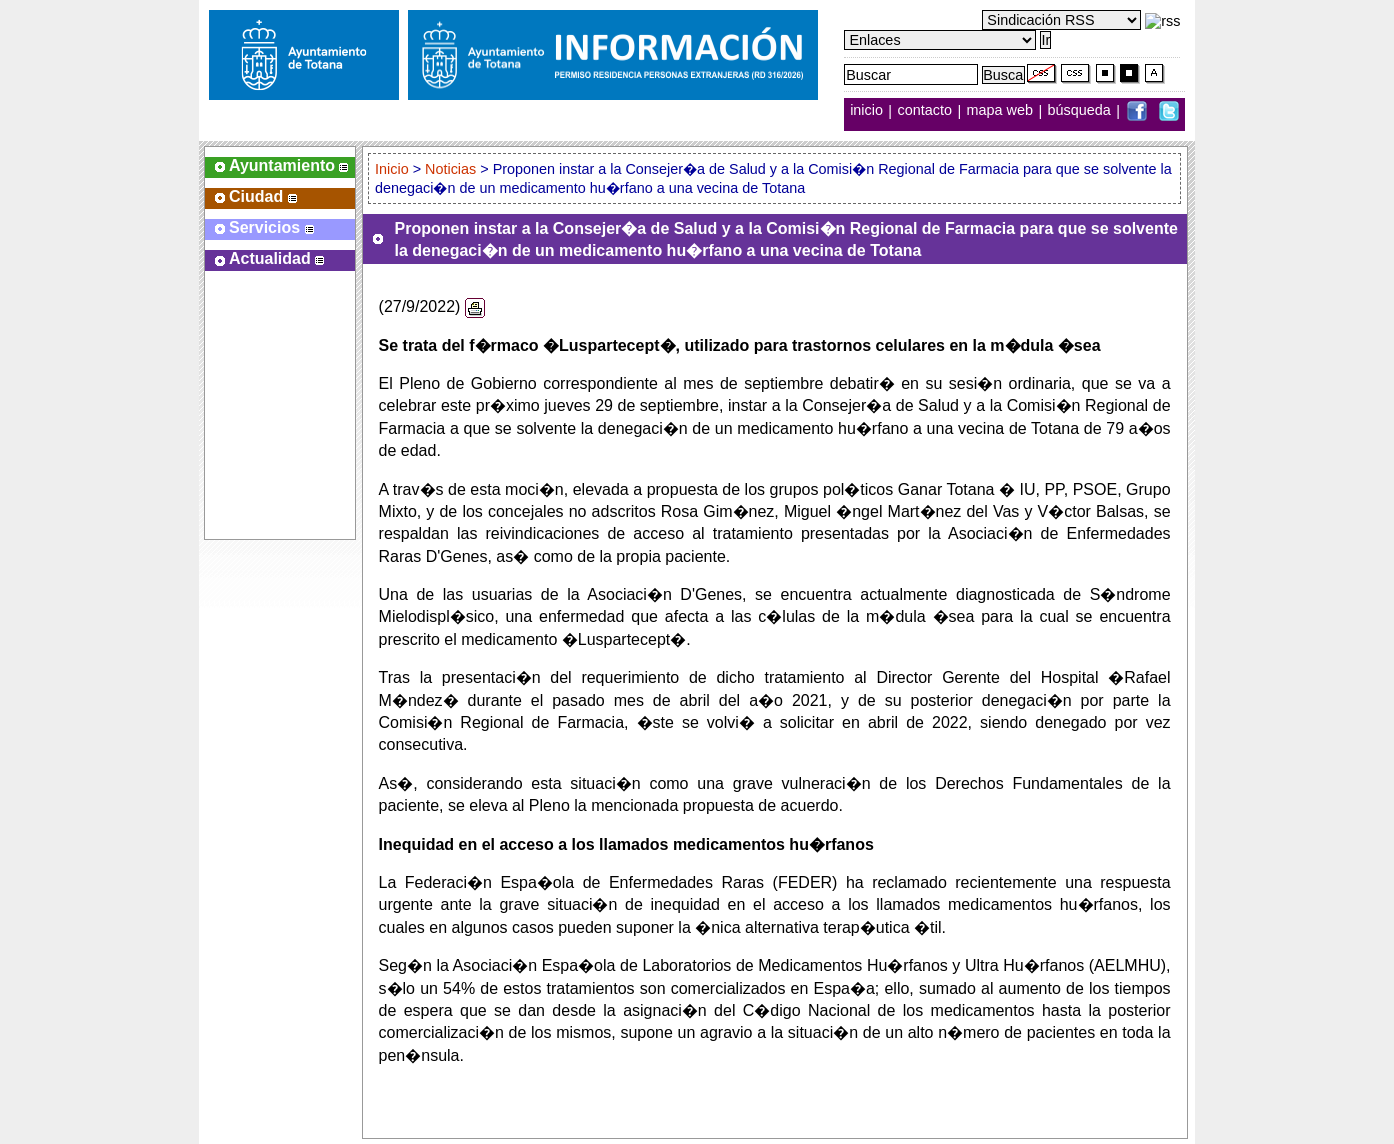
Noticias (450, 169)
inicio (868, 111)
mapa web (1002, 111)
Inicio (394, 169)
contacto (925, 111)
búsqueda (1081, 111)
